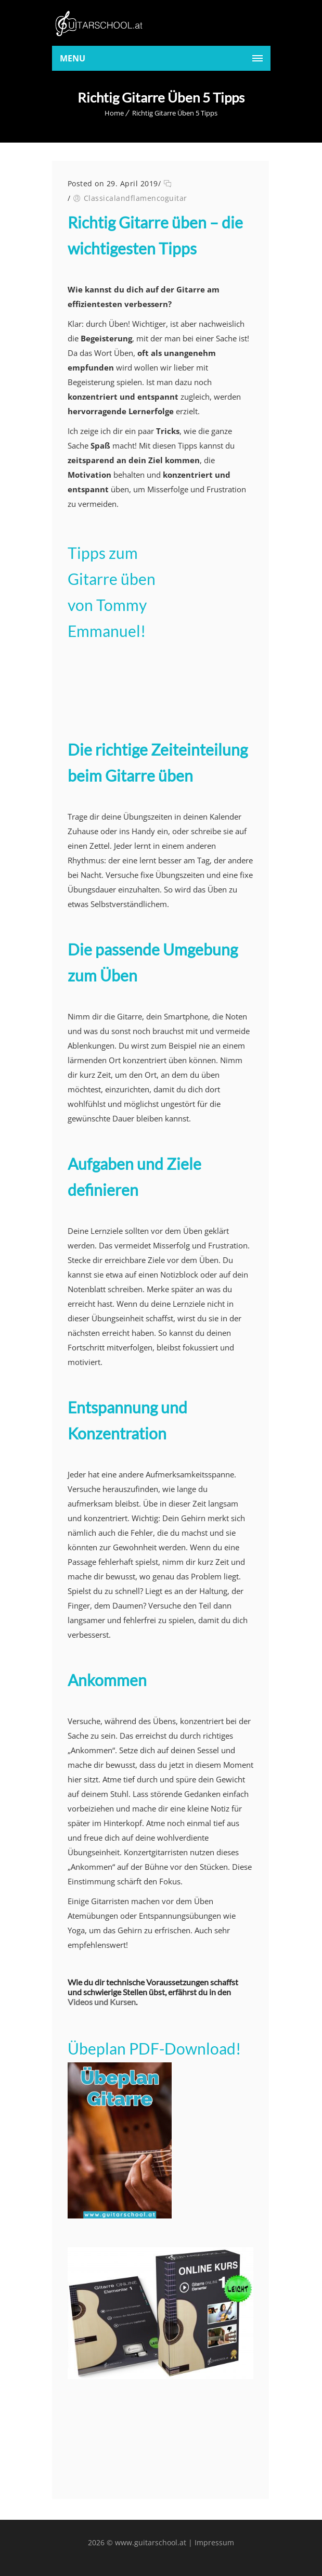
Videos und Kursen (102, 2002)
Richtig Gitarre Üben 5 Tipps (174, 113)
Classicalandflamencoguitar (135, 198)
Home (114, 113)
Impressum (214, 2542)
